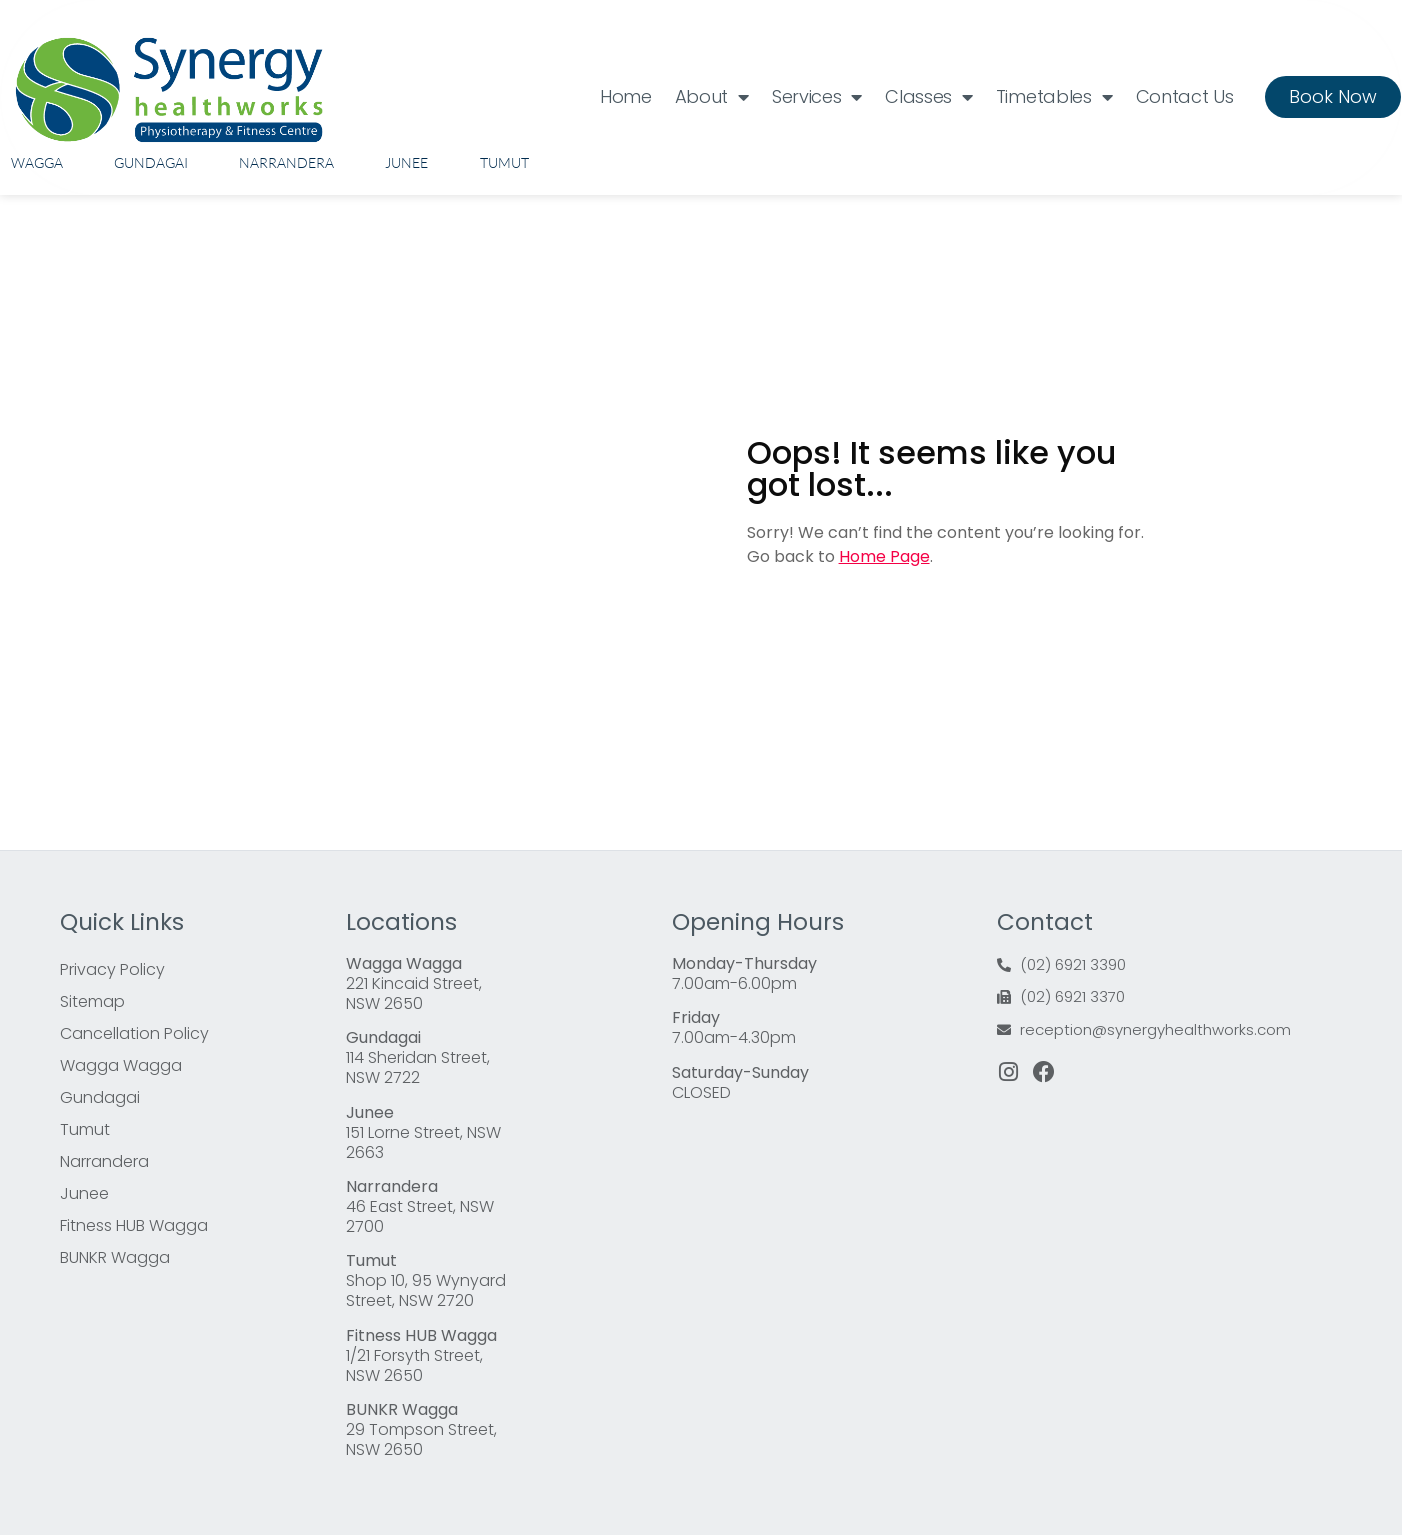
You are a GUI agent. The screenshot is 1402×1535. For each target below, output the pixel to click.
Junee (406, 162)
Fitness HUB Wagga (134, 1225)
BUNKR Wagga (115, 1257)
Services (817, 97)
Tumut (504, 162)
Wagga (37, 162)
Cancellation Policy (134, 1033)
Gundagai (151, 162)
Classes (929, 97)
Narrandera (286, 162)
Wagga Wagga (121, 1065)
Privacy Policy (112, 969)
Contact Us (1185, 96)
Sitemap (92, 1001)
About (712, 97)
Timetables (1054, 97)
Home (626, 96)
